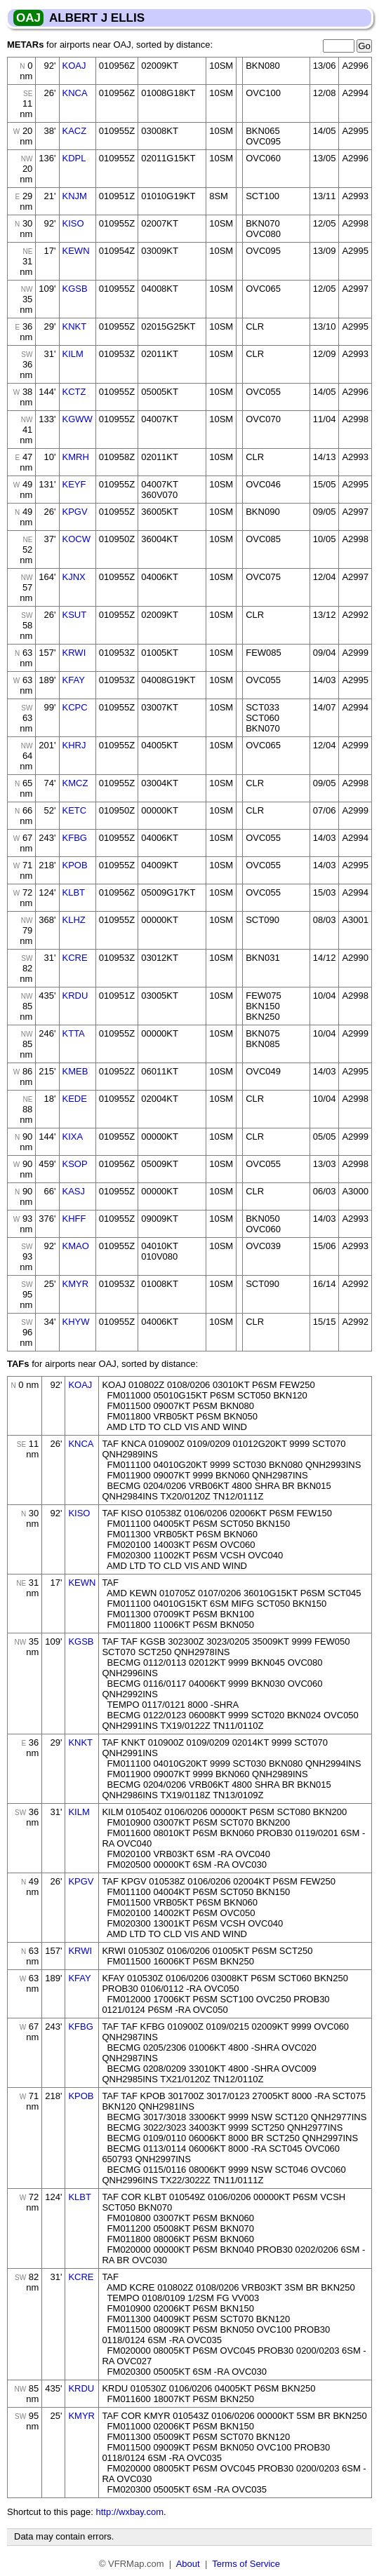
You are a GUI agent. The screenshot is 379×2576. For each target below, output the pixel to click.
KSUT (74, 614)
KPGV (75, 511)
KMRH (75, 457)
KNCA (75, 93)
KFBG (74, 837)
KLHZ (74, 920)
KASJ (74, 1191)
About (188, 2563)
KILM (73, 354)
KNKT (74, 326)
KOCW (76, 539)
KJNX (74, 577)
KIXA (73, 1136)
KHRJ (74, 745)
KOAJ (74, 65)
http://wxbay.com (129, 2512)
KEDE (74, 1098)
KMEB (75, 1071)
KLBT (74, 892)
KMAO (75, 1246)
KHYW (76, 1321)
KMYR (75, 1284)
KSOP (75, 1164)
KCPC (75, 707)
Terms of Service (246, 2563)
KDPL (74, 158)
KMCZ (75, 783)
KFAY (73, 680)
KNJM (74, 196)
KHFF (74, 1218)
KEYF (74, 484)
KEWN (76, 250)
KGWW (77, 419)
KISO (73, 223)
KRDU (75, 995)
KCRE (75, 957)
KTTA (73, 1033)
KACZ (74, 131)
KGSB (75, 288)
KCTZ (74, 391)
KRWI (74, 652)
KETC (74, 810)
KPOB (75, 865)
